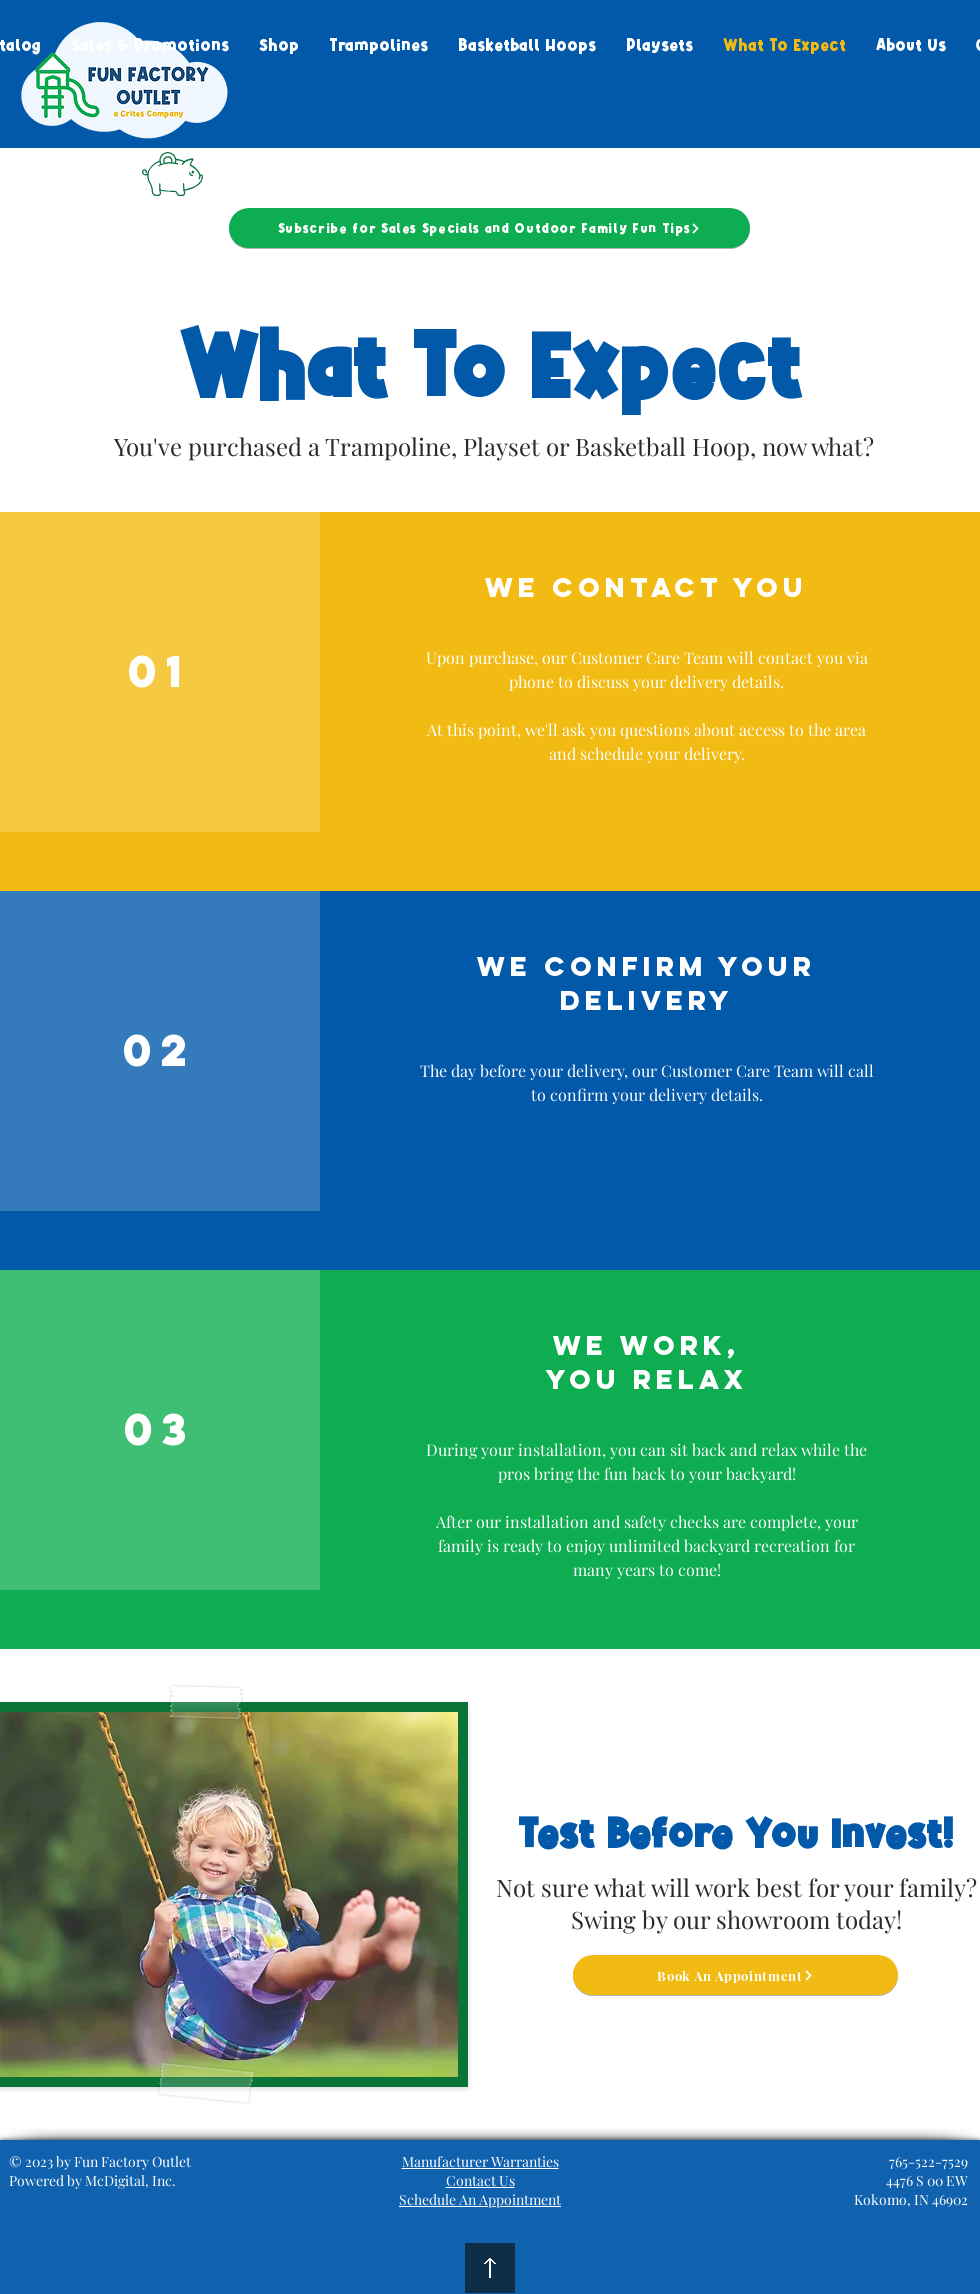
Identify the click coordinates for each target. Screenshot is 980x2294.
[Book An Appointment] (735, 1975)
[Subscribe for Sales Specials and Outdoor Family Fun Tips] (489, 228)
